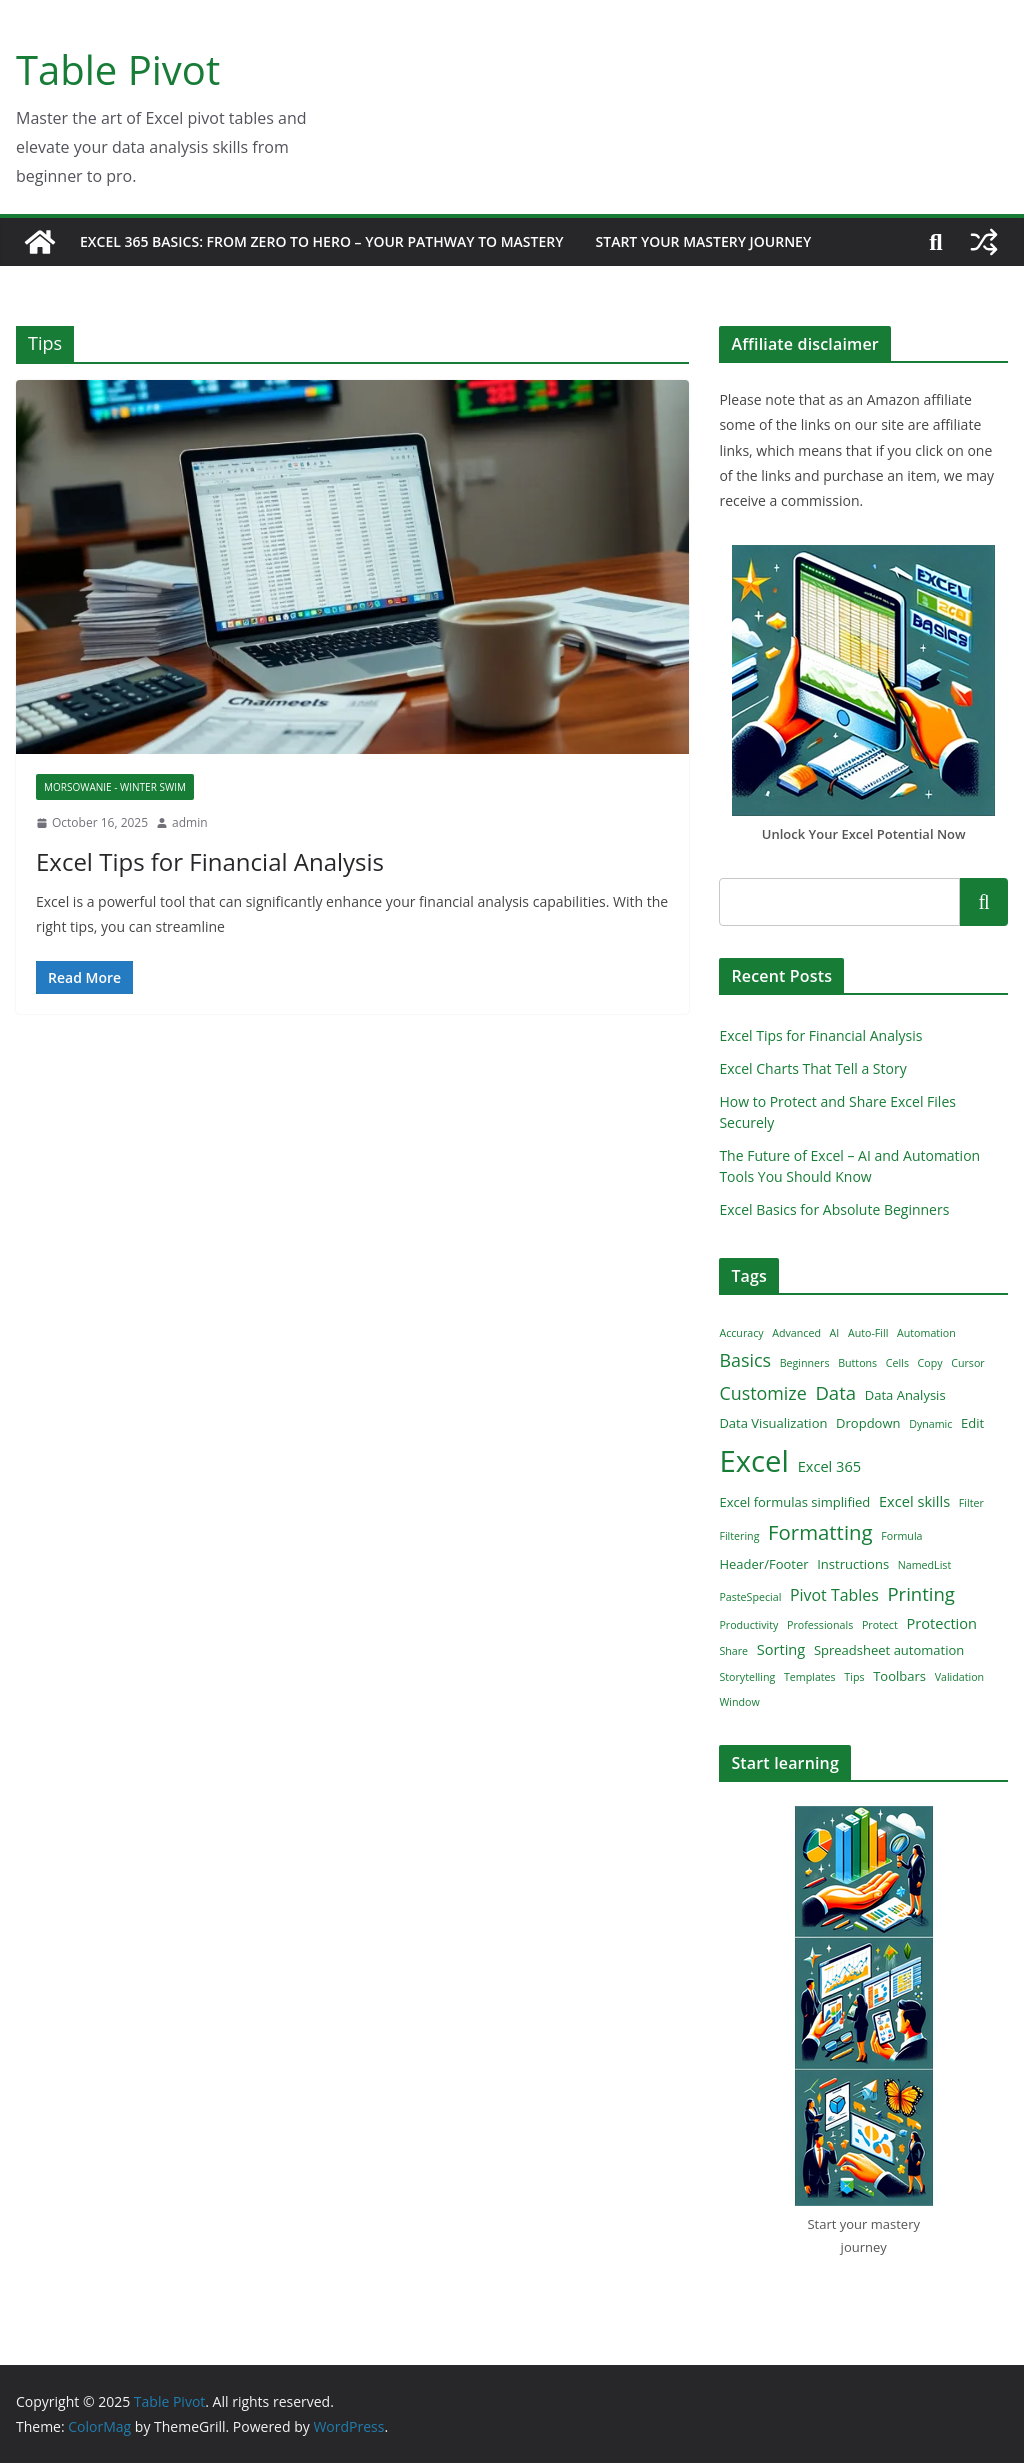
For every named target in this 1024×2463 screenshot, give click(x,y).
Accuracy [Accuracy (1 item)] (741, 1333)
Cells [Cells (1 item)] (897, 1363)
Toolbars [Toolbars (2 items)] (899, 1676)
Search (984, 902)
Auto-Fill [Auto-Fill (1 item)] (868, 1333)
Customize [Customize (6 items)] (762, 1393)
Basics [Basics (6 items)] (745, 1360)
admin (190, 822)
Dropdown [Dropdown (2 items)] (868, 1423)
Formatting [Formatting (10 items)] (820, 1532)
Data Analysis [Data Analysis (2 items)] (905, 1395)
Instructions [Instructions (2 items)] (853, 1564)
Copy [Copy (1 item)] (930, 1363)
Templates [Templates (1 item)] (810, 1677)
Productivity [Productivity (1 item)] (748, 1625)
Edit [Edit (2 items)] (972, 1423)
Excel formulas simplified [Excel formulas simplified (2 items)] (794, 1502)
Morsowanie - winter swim (115, 787)
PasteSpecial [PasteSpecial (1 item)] (750, 1597)
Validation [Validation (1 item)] (960, 1677)
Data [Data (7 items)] (835, 1392)
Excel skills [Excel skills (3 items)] (914, 1501)
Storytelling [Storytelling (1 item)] (747, 1677)
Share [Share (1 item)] (733, 1651)
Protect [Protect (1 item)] (880, 1625)
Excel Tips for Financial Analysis (210, 861)
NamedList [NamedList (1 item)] (924, 1565)
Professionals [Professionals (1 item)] (820, 1625)
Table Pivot (118, 69)
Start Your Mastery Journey (704, 241)
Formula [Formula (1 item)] (901, 1536)
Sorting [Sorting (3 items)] (781, 1649)
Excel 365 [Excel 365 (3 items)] (830, 1466)
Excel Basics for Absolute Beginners (834, 1209)
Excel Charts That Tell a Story (812, 1068)
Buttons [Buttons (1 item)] (857, 1363)
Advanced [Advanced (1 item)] (796, 1333)
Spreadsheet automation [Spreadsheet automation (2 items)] (889, 1650)
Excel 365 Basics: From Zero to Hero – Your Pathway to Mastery (322, 241)
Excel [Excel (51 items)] (754, 1461)
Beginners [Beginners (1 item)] (805, 1363)
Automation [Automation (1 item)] (926, 1333)
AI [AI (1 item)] (835, 1333)
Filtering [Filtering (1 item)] (739, 1536)
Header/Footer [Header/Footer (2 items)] (763, 1564)
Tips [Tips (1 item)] (854, 1677)
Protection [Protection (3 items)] (941, 1623)
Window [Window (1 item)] (739, 1702)
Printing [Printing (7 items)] (921, 1593)
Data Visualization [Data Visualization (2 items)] (773, 1423)
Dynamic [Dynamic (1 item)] (930, 1424)
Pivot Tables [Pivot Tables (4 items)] (834, 1595)
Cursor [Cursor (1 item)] (967, 1363)
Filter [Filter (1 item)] (971, 1503)
